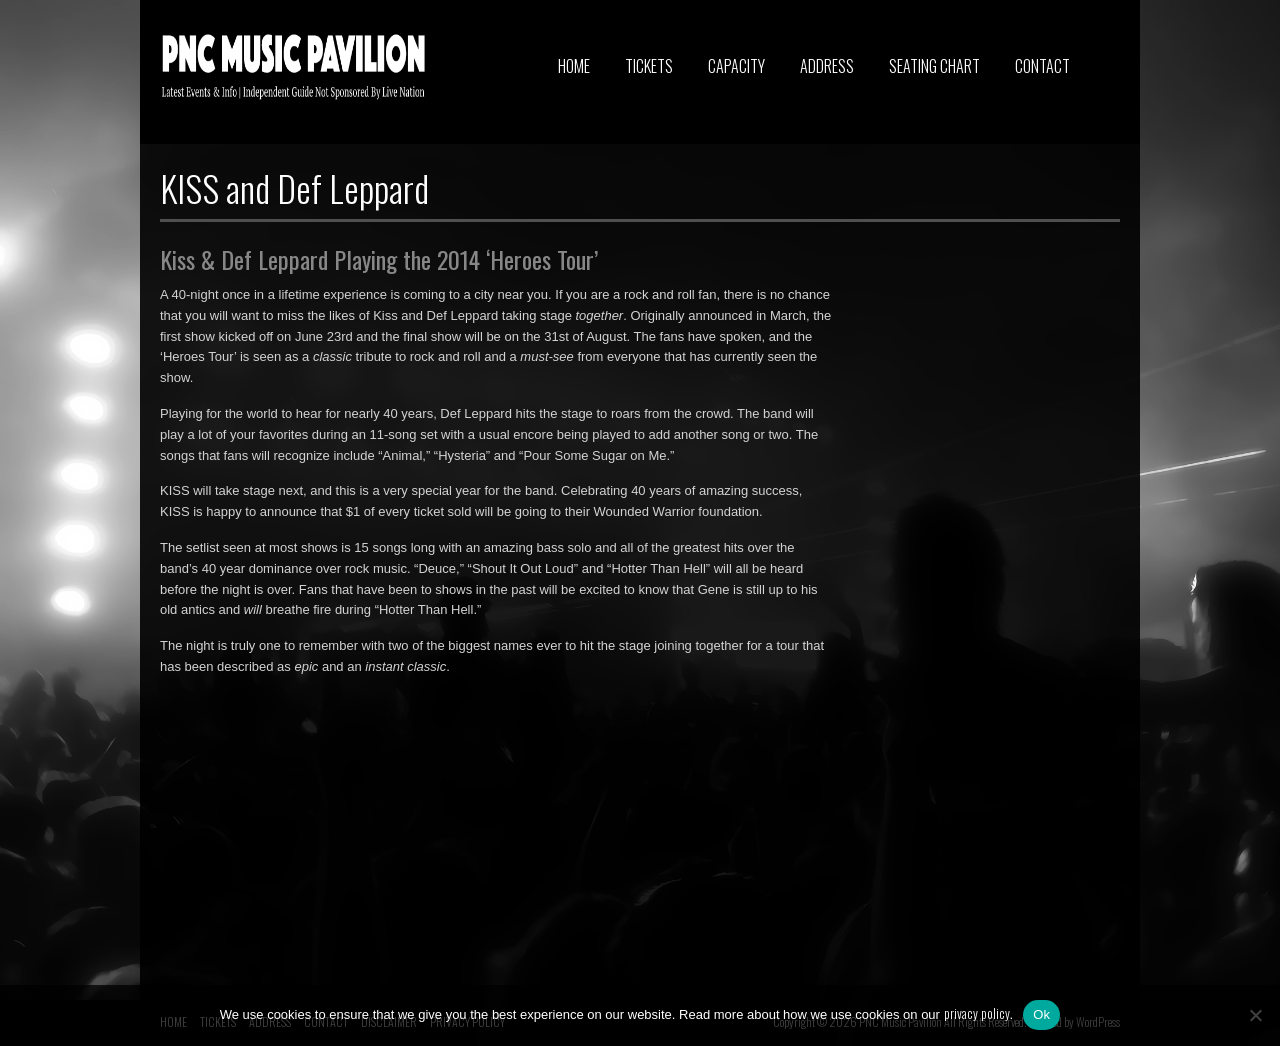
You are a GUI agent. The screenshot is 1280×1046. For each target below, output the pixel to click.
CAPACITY (736, 66)
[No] (1255, 1015)
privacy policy (977, 1013)
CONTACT (1042, 66)
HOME (574, 66)
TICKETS (649, 66)
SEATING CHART (934, 66)
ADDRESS (827, 66)
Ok (1041, 1014)
